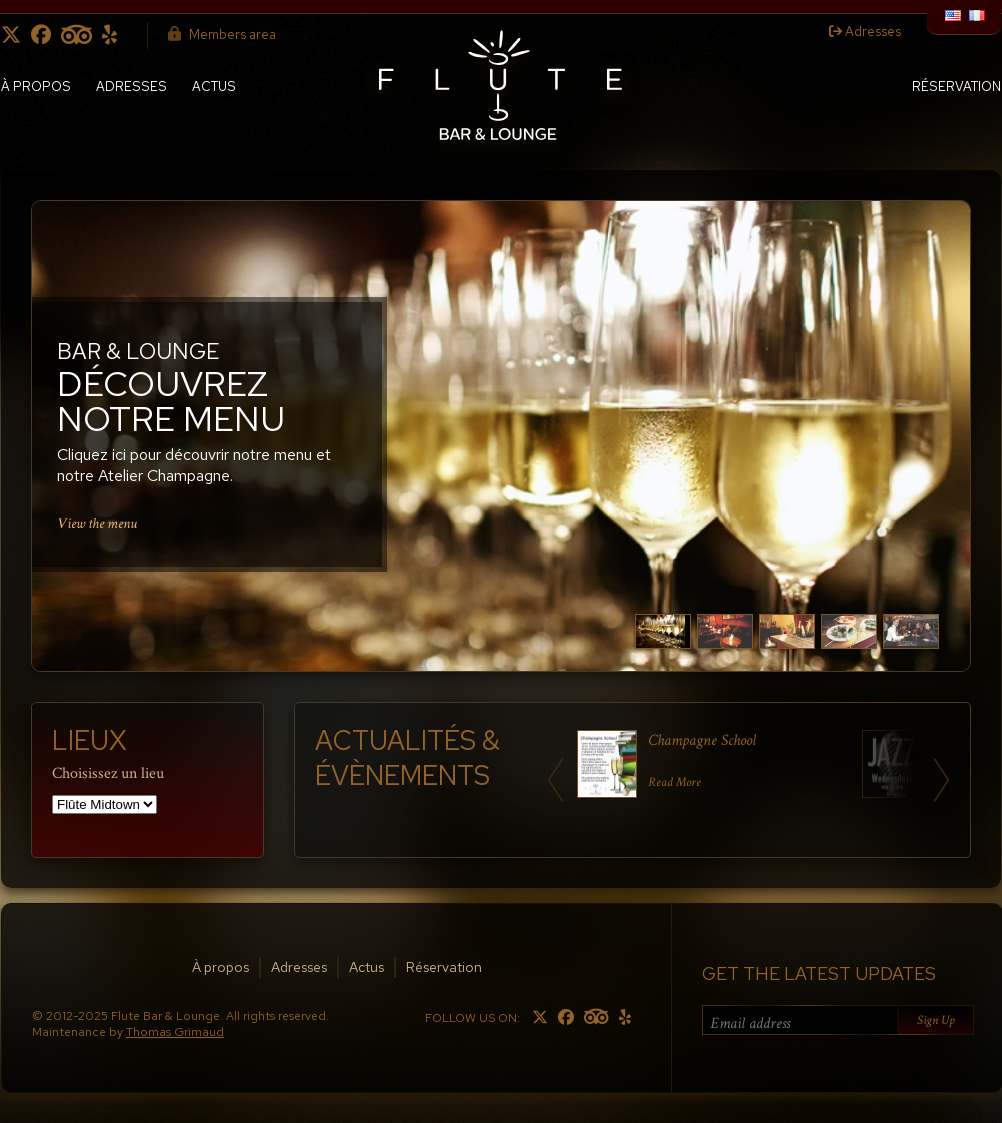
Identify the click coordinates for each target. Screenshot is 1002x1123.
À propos (36, 86)
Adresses (865, 31)
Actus (214, 86)
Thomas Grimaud (175, 1032)
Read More (674, 782)
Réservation (956, 86)
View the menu (97, 523)
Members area (222, 34)
